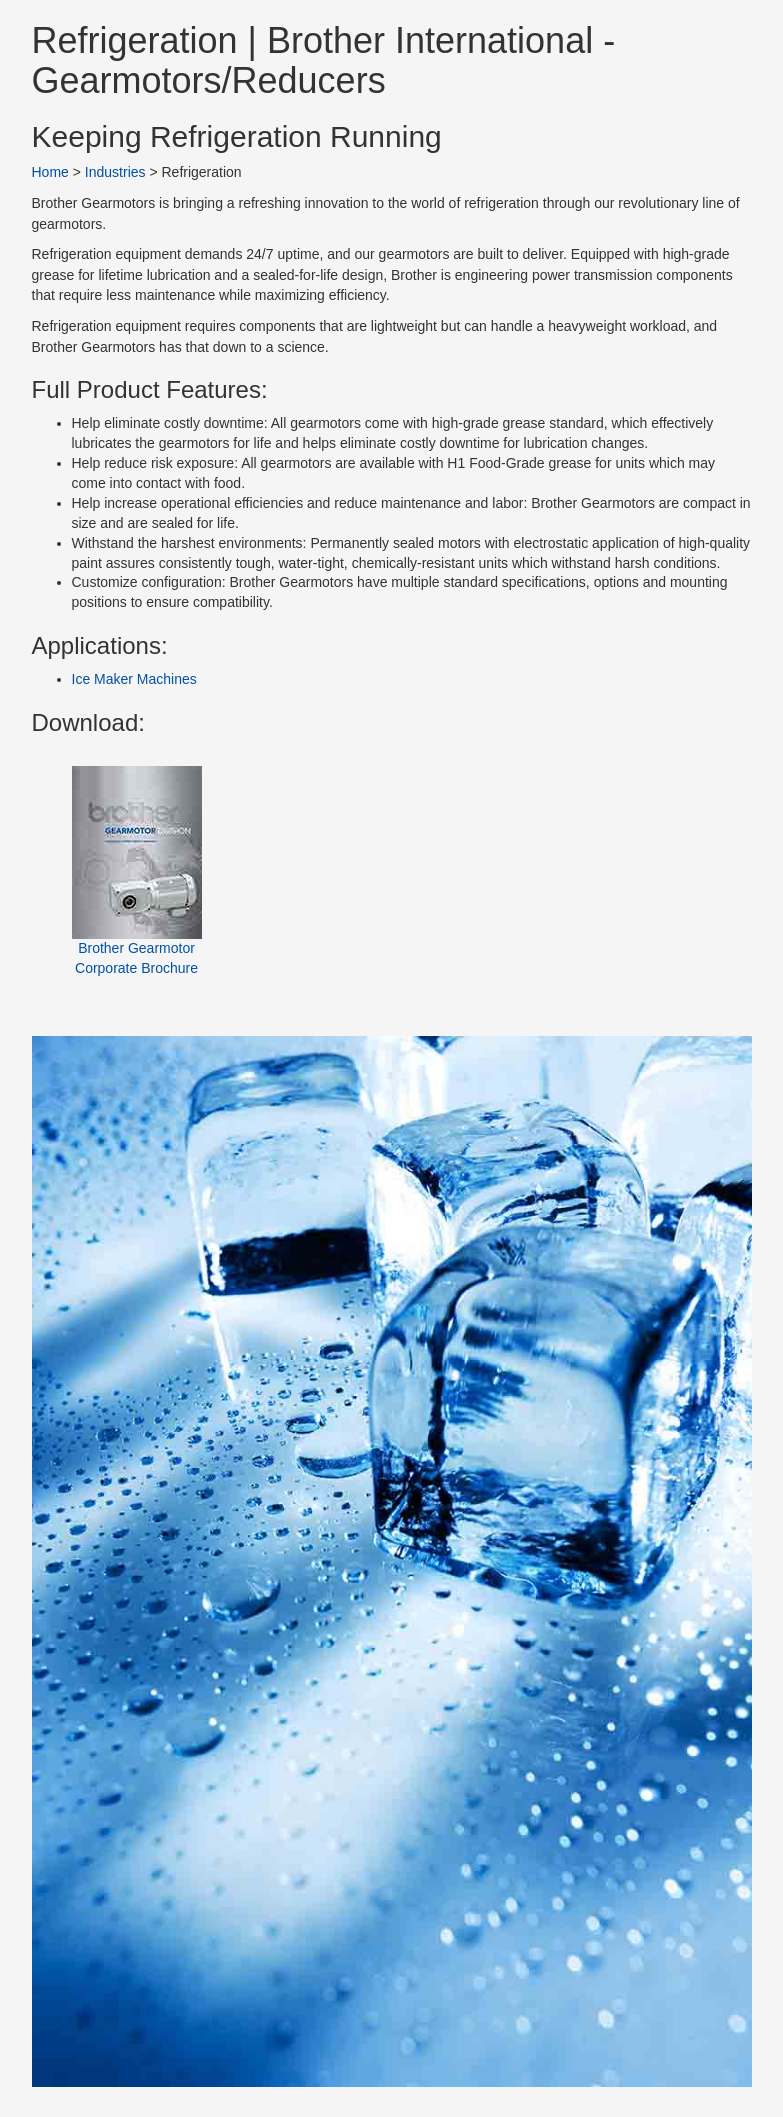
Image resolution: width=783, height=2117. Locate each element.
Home (50, 172)
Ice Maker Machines (134, 679)
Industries (115, 172)
